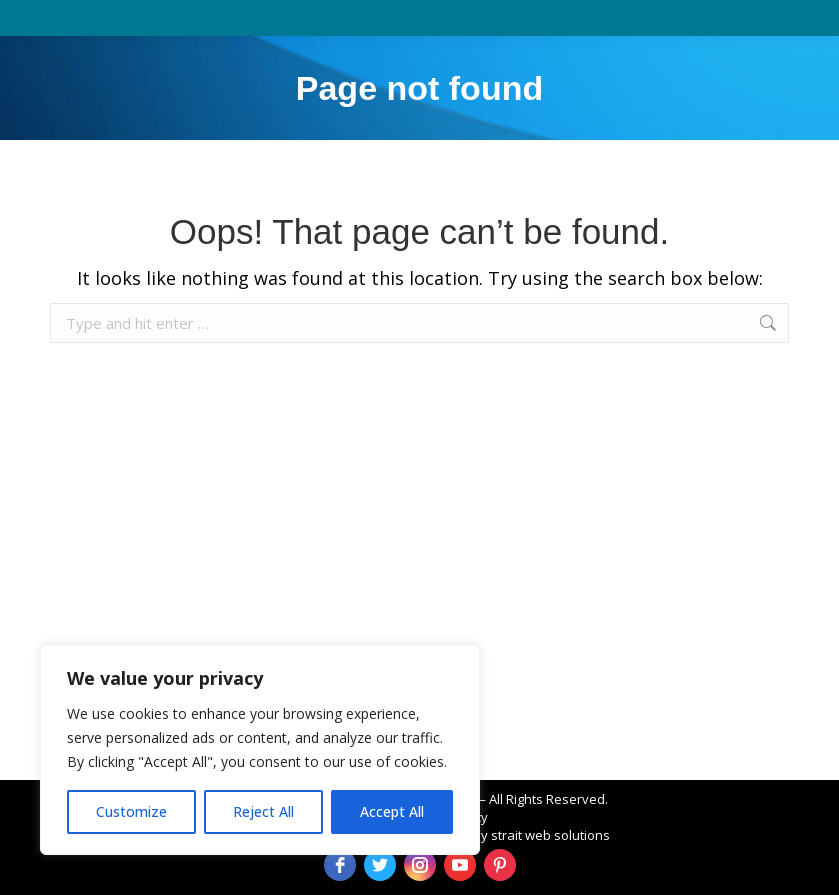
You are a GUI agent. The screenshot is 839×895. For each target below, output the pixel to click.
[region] (260, 750)
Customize (131, 811)
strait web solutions (550, 835)
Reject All (263, 811)
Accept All (392, 811)
